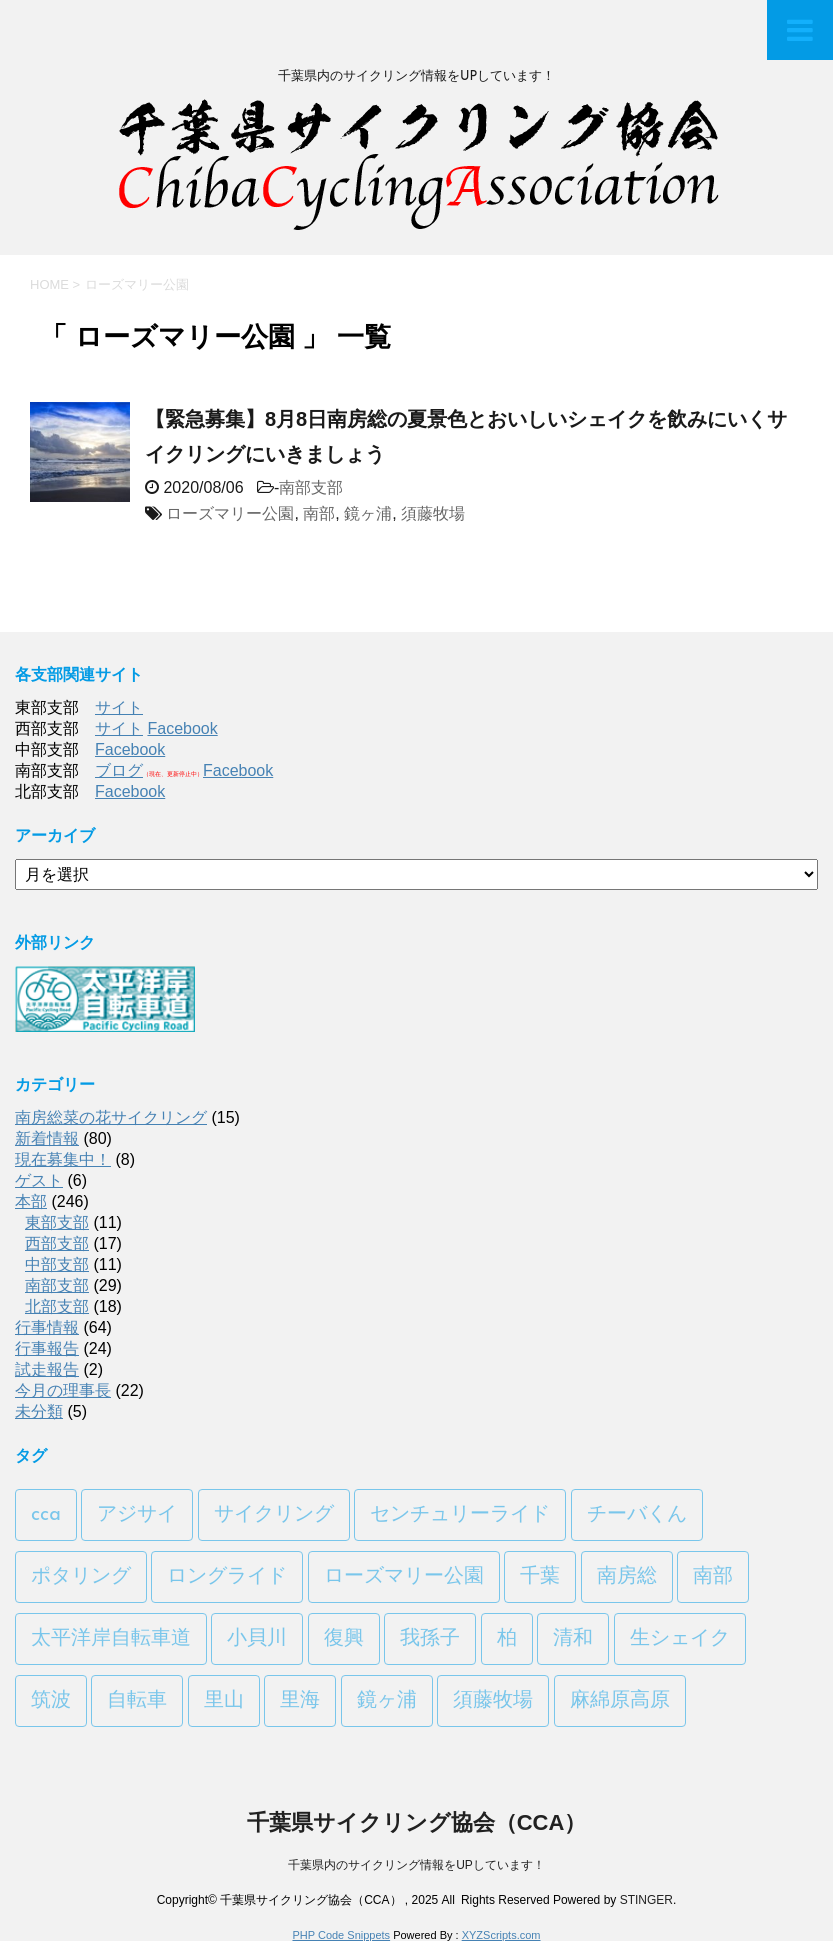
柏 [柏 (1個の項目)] (507, 1639)
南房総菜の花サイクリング (111, 1117)
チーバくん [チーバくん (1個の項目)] (637, 1515)
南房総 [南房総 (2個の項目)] (627, 1577)
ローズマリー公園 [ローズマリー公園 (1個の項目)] (404, 1577)
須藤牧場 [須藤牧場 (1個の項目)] (493, 1701)
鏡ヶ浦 (368, 513)
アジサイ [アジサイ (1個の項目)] (137, 1515)
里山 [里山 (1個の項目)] (224, 1701)
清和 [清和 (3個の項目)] (573, 1639)
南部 (319, 513)
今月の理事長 (63, 1390)
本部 (31, 1201)
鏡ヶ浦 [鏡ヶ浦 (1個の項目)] (387, 1701)
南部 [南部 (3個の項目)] (713, 1577)
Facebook (182, 728)
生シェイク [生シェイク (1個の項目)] (680, 1639)
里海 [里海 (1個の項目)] (300, 1701)
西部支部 (57, 1243)
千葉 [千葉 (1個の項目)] (540, 1577)
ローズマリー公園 (230, 513)
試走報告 (47, 1369)
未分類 (39, 1411)
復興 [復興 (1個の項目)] (344, 1639)
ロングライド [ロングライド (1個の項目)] (227, 1577)
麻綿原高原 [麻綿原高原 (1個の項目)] (620, 1701)
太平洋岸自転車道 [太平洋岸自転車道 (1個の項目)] (111, 1639)
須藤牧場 (433, 513)
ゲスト (39, 1180)
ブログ (119, 770)
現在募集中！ (63, 1159)
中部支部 (57, 1264)
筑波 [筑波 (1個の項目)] (51, 1701)
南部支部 (311, 487)
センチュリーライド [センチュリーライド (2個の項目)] (460, 1515)
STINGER (646, 1900)
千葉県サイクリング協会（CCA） (417, 1822)
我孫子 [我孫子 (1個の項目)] (430, 1639)
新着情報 (47, 1138)
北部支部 (57, 1306)
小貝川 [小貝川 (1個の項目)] (257, 1639)
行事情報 (47, 1327)
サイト (119, 707)
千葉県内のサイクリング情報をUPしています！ (416, 1865)
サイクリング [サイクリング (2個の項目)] (274, 1515)
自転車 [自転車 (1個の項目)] (137, 1701)
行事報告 (47, 1348)
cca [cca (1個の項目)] (46, 1515)
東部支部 (57, 1222)
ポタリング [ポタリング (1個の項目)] (81, 1577)
